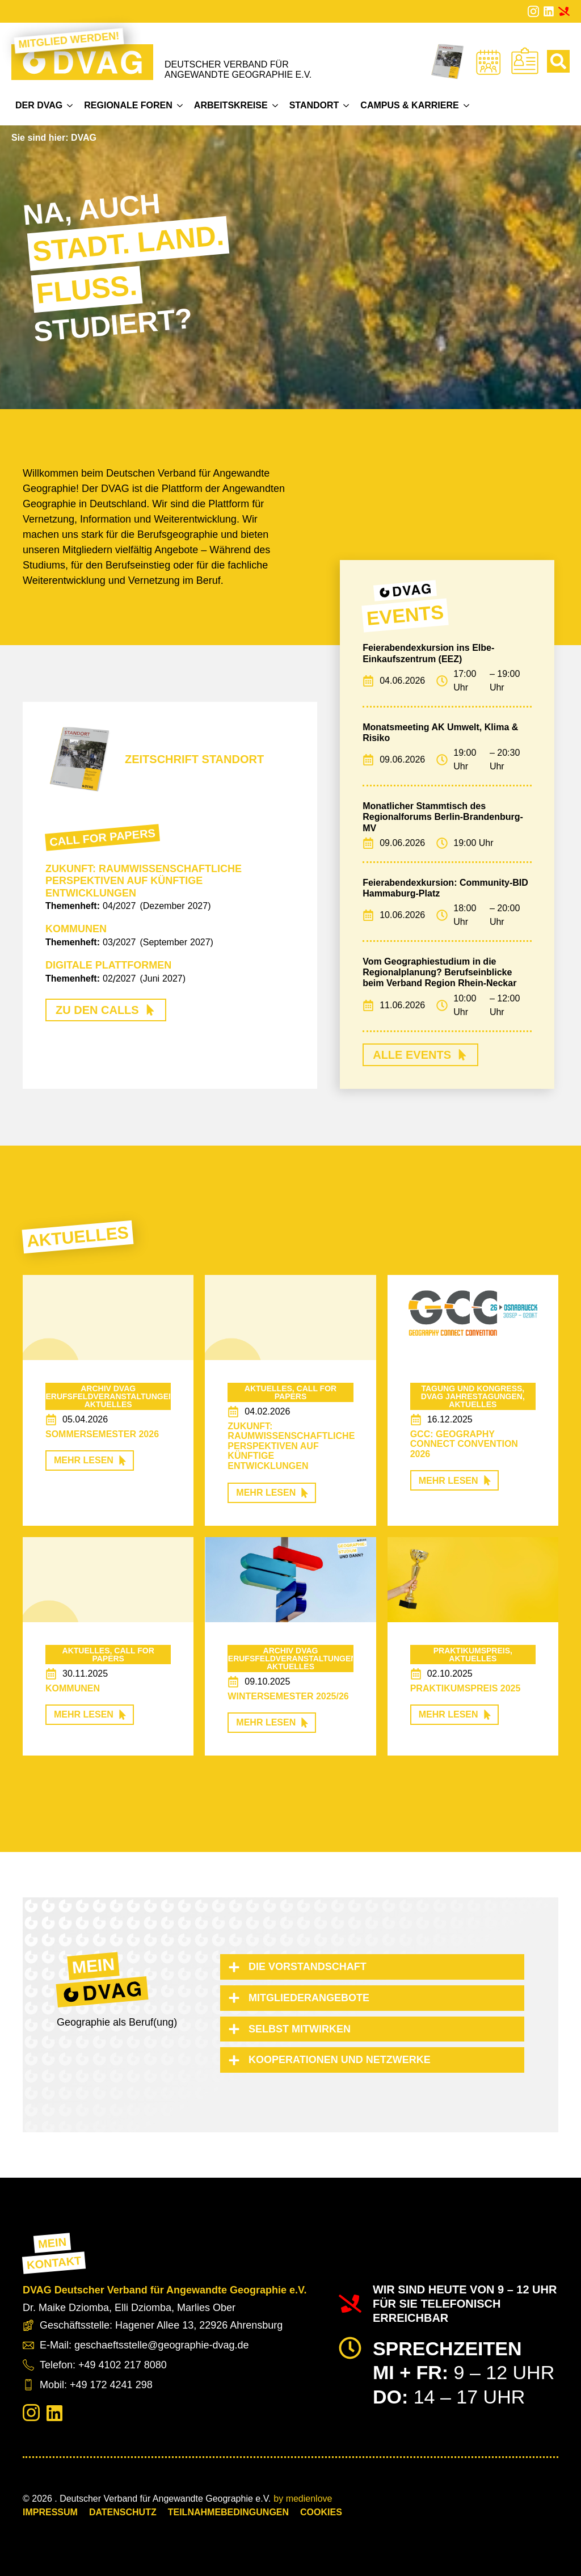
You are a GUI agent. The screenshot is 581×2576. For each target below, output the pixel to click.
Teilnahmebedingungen (228, 2512)
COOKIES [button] (321, 2512)
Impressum (50, 2512)
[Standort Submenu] (346, 105)
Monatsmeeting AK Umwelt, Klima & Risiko (440, 732)
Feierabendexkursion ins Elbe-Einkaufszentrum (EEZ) (428, 653)
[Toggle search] (558, 61)
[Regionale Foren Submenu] (179, 105)
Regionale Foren (128, 105)
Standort (314, 105)
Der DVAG (38, 105)
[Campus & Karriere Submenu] (466, 105)
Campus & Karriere (409, 105)
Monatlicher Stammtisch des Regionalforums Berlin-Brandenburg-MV (443, 816)
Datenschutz (123, 2512)
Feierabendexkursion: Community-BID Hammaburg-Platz (445, 888)
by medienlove (302, 2498)
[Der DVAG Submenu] (69, 105)
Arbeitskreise (231, 105)
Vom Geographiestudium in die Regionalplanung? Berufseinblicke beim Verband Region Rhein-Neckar (439, 972)
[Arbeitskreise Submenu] (275, 105)
